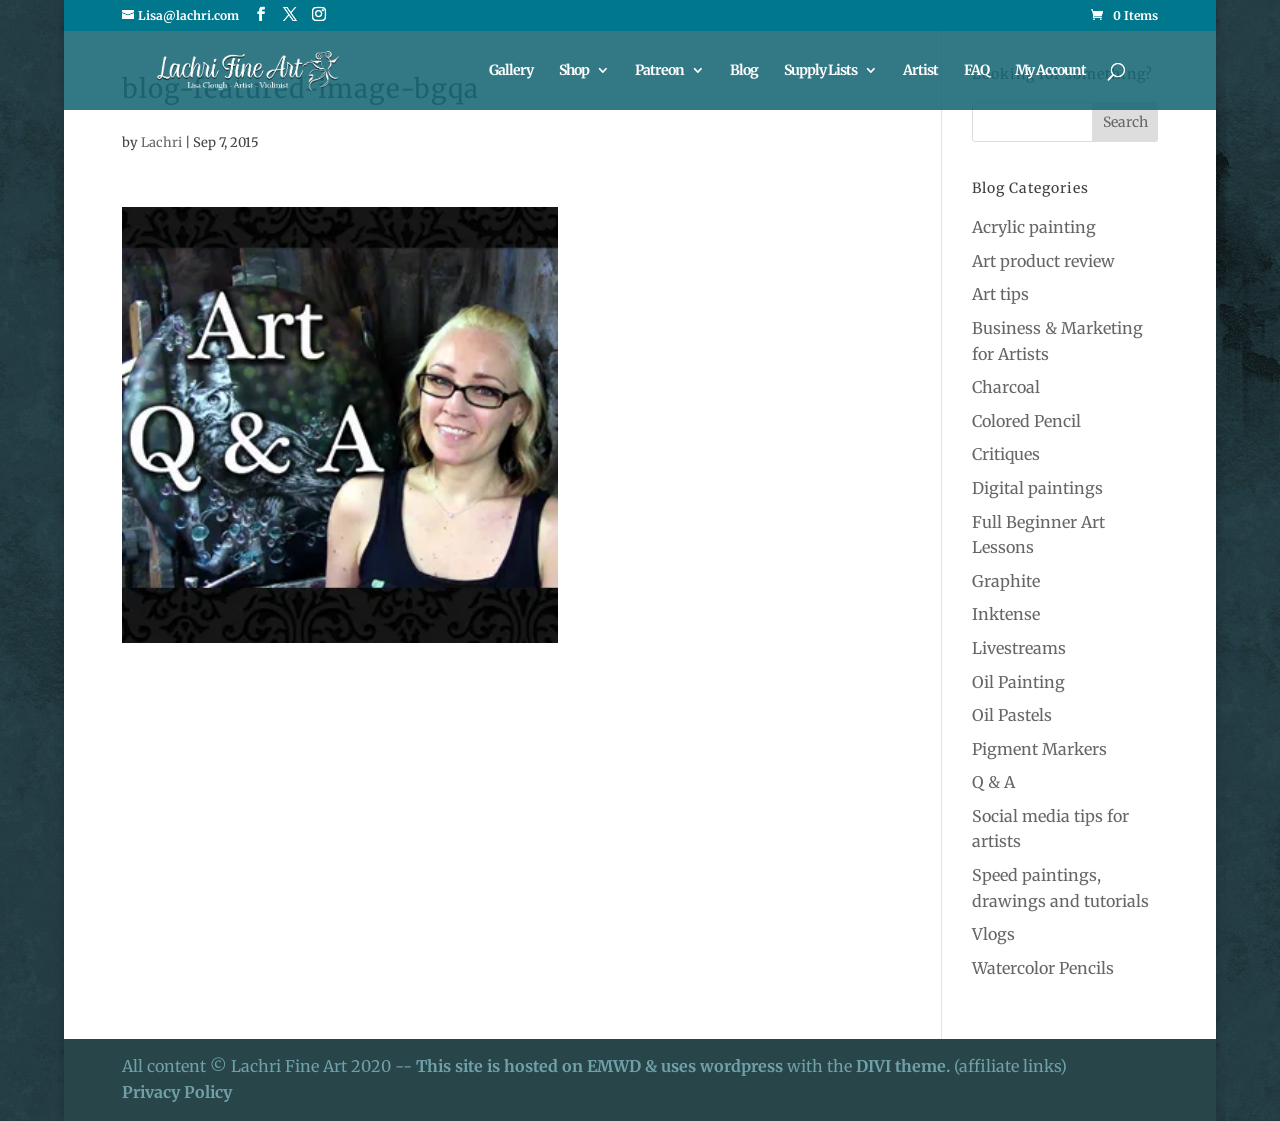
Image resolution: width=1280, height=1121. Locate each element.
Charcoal (1006, 387)
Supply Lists (820, 71)
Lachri (161, 142)
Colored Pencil (1026, 421)
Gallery (511, 71)
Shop (574, 71)
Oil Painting (1018, 682)
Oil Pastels (1012, 715)
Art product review (1043, 261)
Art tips (1000, 294)
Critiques (1006, 454)
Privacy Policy (177, 1092)
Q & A (993, 782)
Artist (920, 71)
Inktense (1006, 614)
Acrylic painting (1034, 227)
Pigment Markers (1039, 749)
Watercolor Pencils (1043, 968)
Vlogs (993, 934)
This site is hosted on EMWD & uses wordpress (599, 1066)
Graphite (1006, 581)
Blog (744, 71)
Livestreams (1019, 648)
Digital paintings (1037, 488)
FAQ (976, 71)
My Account (1050, 71)
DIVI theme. (905, 1066)
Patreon (659, 71)
